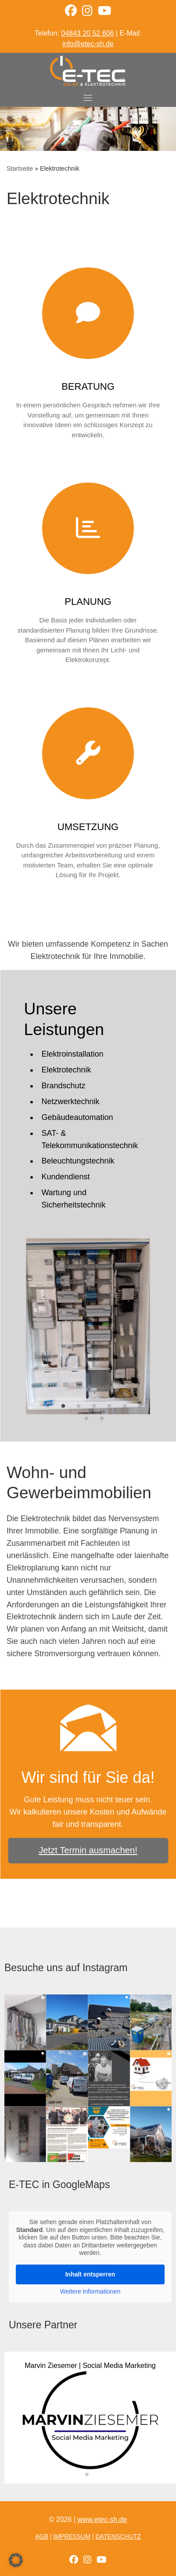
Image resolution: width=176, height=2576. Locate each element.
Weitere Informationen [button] (90, 2291)
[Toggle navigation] (88, 97)
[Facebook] (71, 12)
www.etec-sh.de (102, 2519)
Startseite (20, 168)
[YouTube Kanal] (104, 12)
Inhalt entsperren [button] (90, 2274)
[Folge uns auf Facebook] (73, 2560)
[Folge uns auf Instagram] (87, 2560)
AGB (41, 2536)
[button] (87, 2474)
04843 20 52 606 (87, 33)
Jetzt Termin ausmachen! (88, 1850)
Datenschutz (118, 2536)
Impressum (71, 2536)
